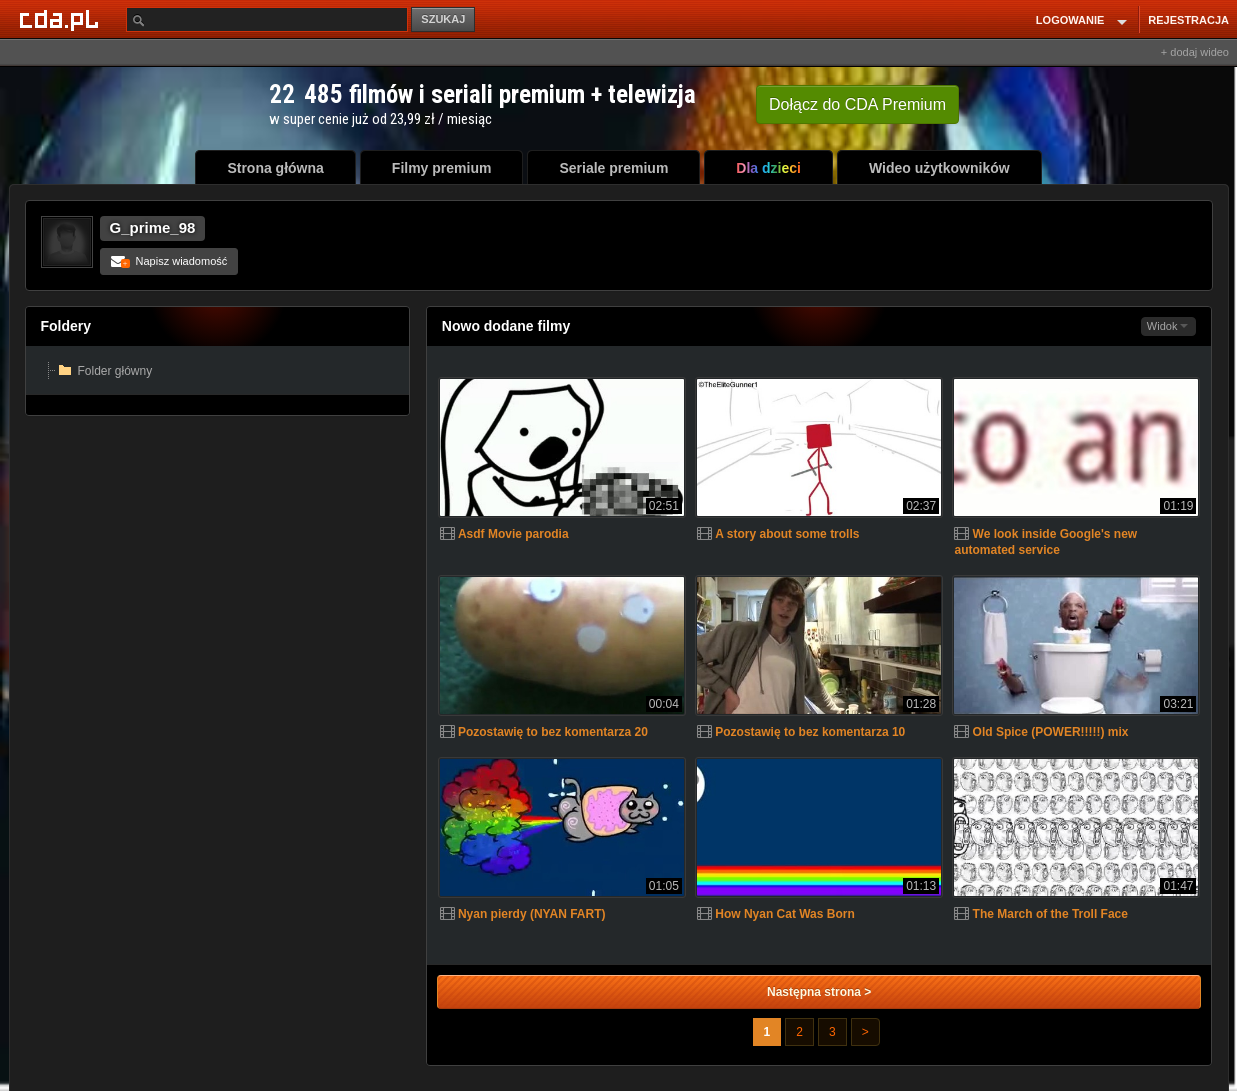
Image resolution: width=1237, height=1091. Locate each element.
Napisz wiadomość (169, 261)
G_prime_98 (153, 227)
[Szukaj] (267, 19)
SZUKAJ (443, 19)
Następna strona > (819, 992)
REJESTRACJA (1188, 20)
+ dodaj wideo (1195, 52)
